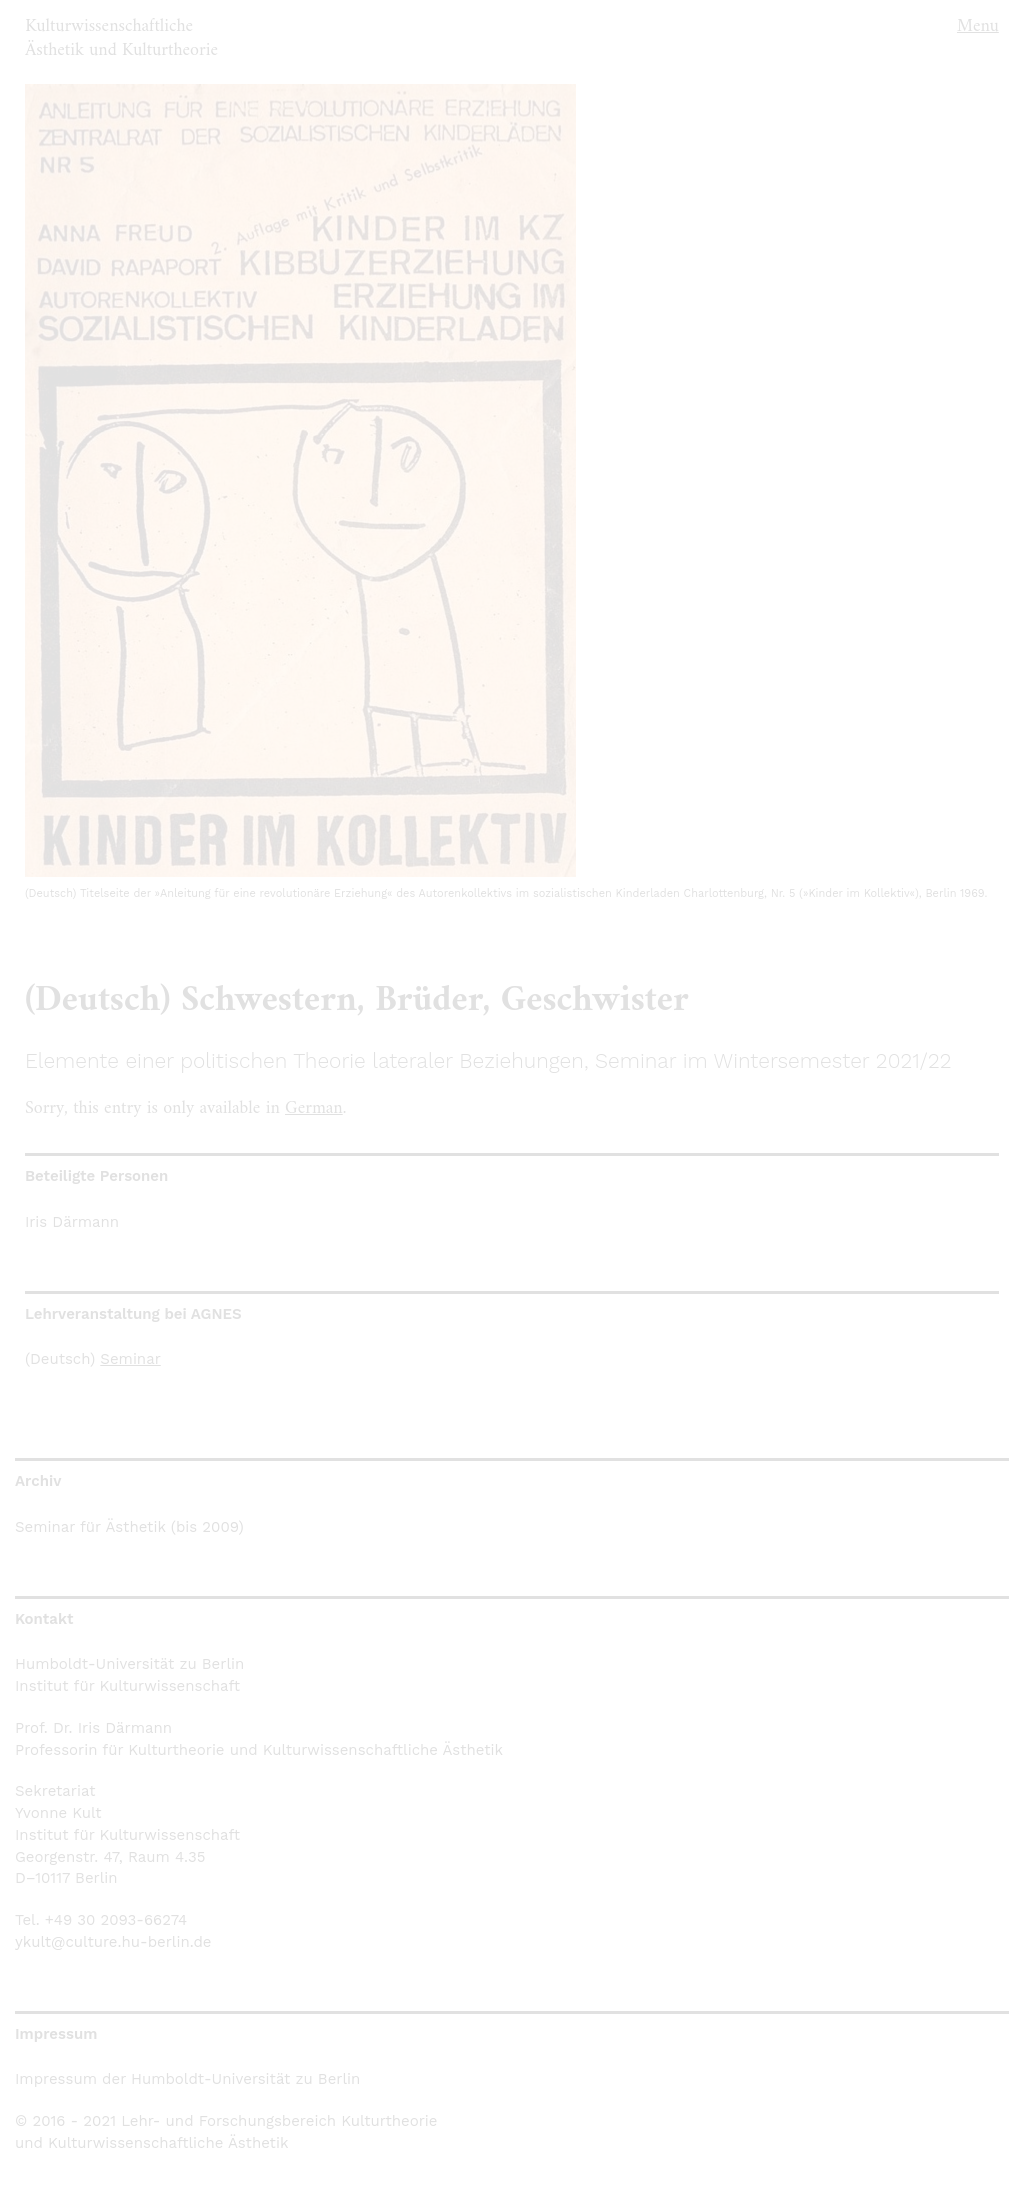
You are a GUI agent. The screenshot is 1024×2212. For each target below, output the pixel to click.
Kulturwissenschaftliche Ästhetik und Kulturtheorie (121, 38)
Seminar (130, 1359)
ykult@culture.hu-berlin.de (113, 1942)
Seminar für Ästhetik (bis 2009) (129, 1527)
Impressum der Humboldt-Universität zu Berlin (187, 2079)
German (314, 1108)
